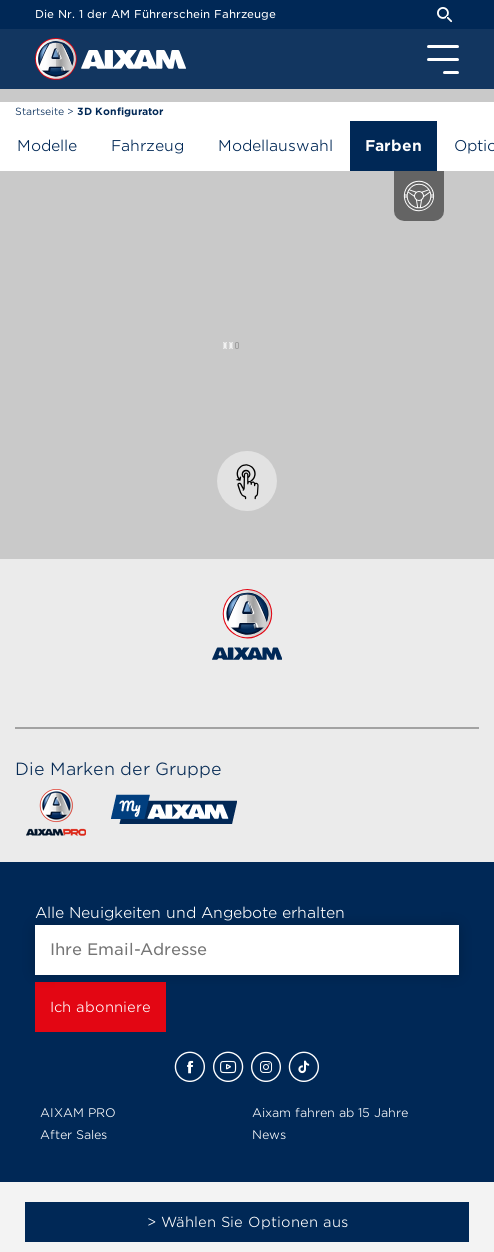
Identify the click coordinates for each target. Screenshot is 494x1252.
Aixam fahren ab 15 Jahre (330, 1112)
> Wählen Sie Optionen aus (247, 1222)
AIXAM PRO (78, 1112)
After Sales (73, 1134)
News (269, 1134)
